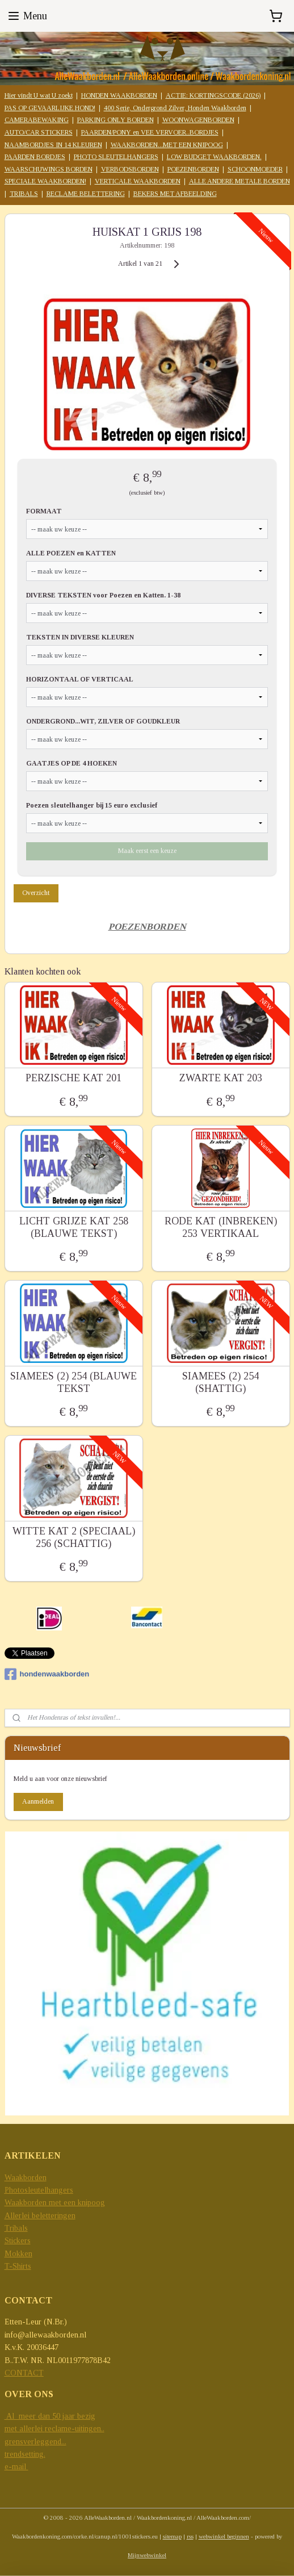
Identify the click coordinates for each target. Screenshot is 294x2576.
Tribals (16, 2228)
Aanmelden (38, 1801)
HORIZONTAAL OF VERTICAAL (79, 679)
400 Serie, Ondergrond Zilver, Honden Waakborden (175, 108)
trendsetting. (25, 2454)
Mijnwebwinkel (147, 2555)
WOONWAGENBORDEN (198, 120)
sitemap (172, 2536)
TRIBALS (24, 194)
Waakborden (26, 2177)
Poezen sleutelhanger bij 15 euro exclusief (91, 805)
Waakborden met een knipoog (55, 2202)
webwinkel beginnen (224, 2536)
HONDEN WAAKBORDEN (119, 95)
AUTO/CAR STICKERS (39, 132)
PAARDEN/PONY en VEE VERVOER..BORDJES (150, 132)
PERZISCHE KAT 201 (73, 1078)
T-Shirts (18, 2266)
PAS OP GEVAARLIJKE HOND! (50, 108)
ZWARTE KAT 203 (220, 1078)
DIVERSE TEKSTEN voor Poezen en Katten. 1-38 (103, 595)
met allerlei (25, 2428)
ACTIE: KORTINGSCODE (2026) (213, 95)
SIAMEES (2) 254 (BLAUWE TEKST (73, 1382)
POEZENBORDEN (193, 169)
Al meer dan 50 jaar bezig (50, 2416)
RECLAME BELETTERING (86, 194)
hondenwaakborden (47, 1674)
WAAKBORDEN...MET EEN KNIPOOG (167, 145)
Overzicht (35, 892)
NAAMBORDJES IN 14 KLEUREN (53, 145)
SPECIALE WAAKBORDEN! (45, 181)
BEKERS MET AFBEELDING (175, 194)
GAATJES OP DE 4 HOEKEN (71, 763)
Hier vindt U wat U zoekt (39, 95)
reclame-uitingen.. (74, 2428)
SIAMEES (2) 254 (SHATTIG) (220, 1382)
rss (190, 2536)
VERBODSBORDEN (130, 169)
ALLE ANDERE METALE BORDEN (239, 181)
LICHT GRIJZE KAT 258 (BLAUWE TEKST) (73, 1227)
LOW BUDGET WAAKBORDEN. (214, 157)
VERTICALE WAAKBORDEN (137, 181)
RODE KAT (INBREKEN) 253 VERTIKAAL (221, 1227)
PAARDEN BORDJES (35, 157)
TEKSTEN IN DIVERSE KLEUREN (80, 637)
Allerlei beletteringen (40, 2215)
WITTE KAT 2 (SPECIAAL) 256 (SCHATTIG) (73, 1537)
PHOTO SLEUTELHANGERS (116, 157)
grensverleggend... (35, 2441)
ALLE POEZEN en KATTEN (71, 553)
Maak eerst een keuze (147, 850)
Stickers (18, 2240)
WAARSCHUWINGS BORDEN (49, 169)
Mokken (18, 2253)
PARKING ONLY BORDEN (115, 120)
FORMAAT (44, 511)
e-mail (16, 2466)
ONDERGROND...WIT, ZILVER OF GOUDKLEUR (103, 721)
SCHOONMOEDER (255, 169)
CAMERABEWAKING (37, 120)
